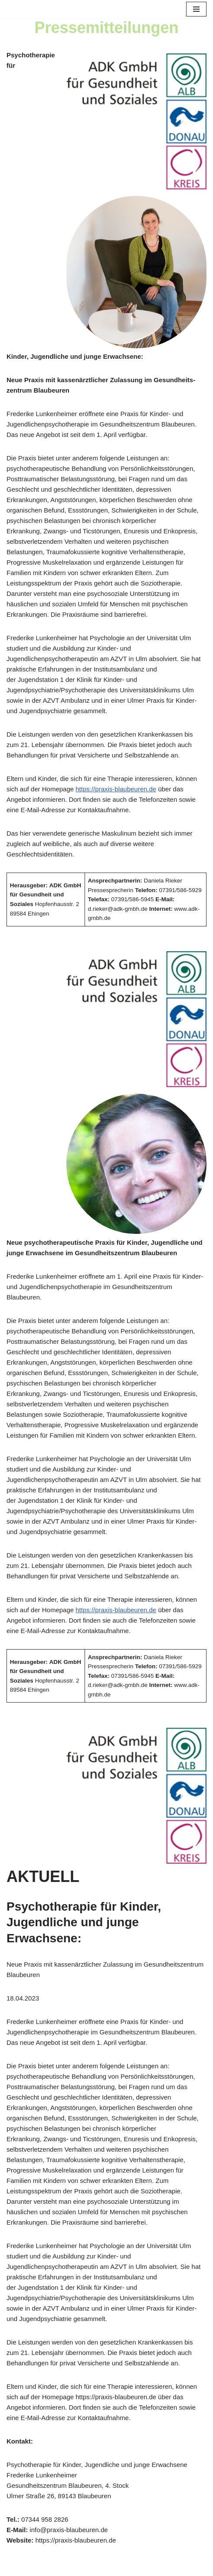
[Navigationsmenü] (196, 9)
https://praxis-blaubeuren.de (115, 789)
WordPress (140, 2567)
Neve (64, 2567)
